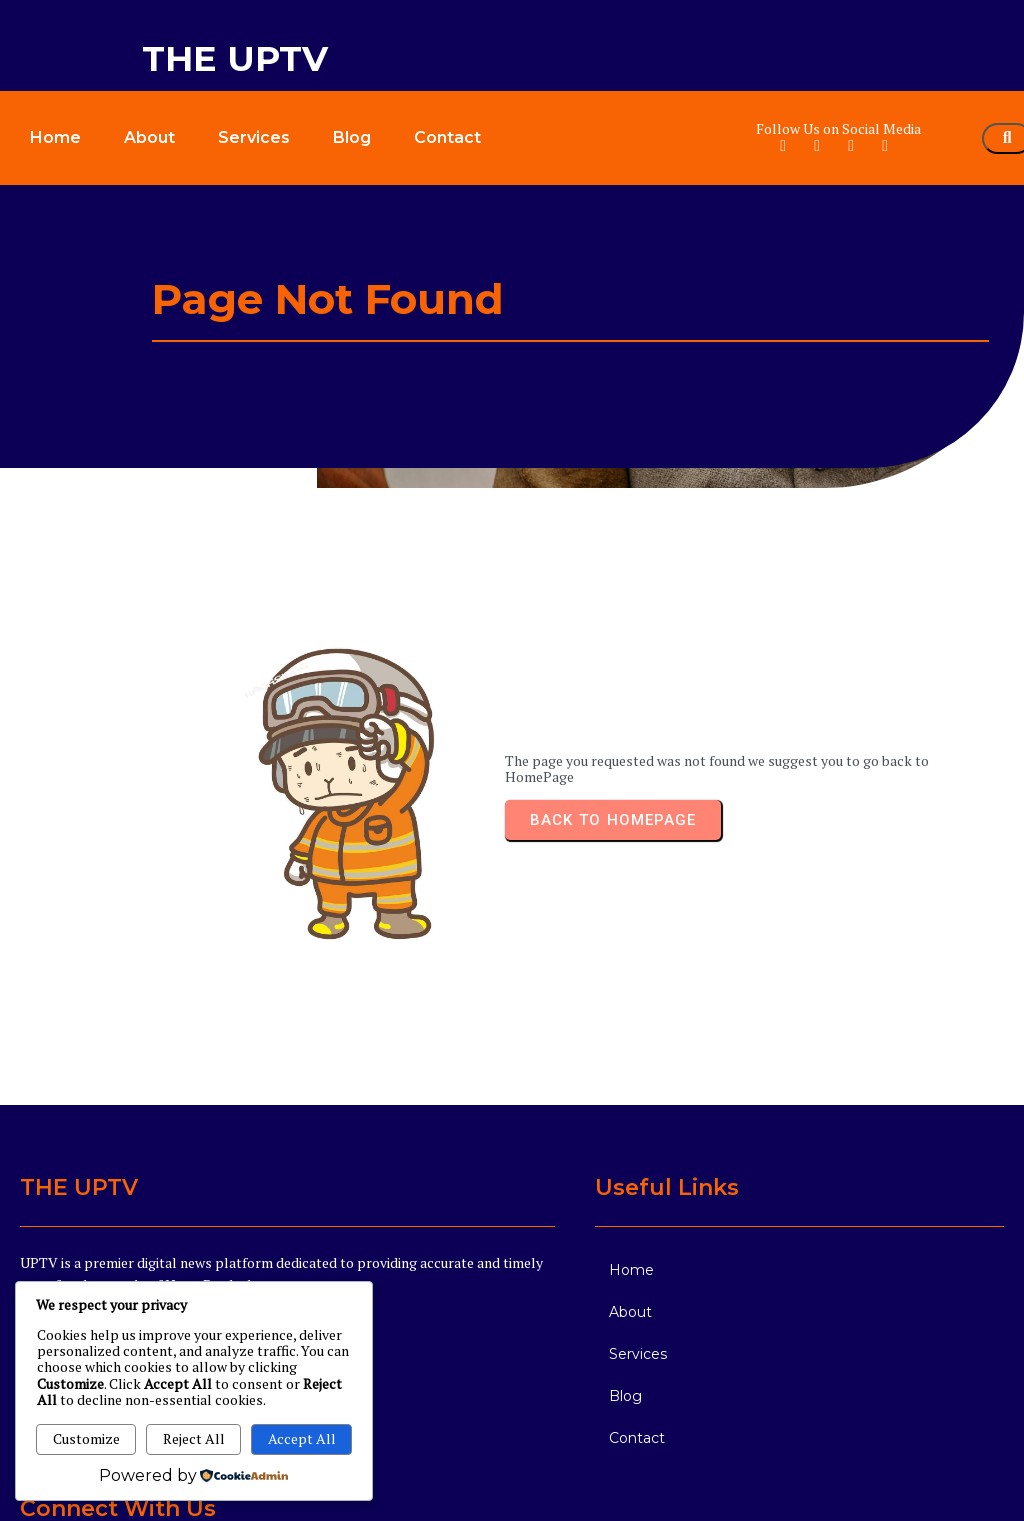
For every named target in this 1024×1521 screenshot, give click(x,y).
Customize (86, 1438)
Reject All (194, 1438)
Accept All (302, 1438)
